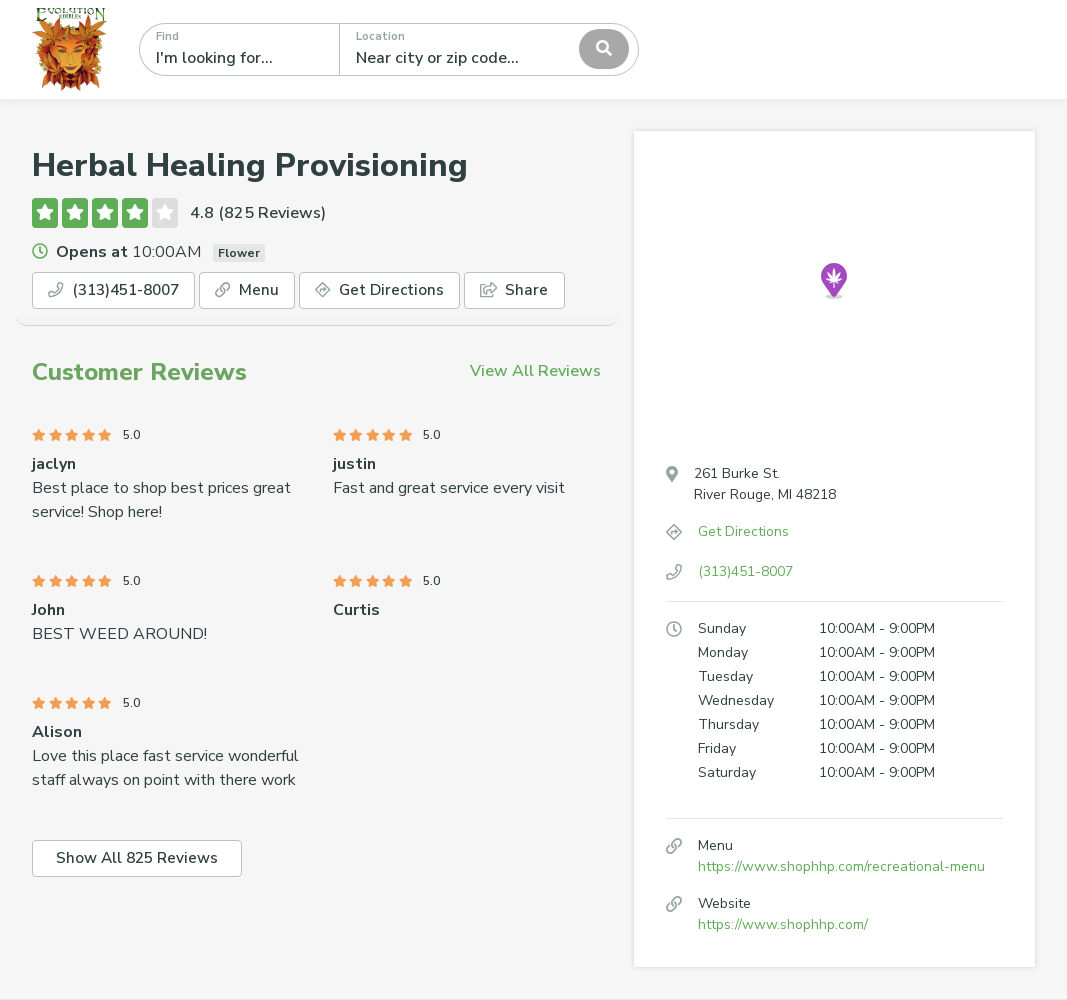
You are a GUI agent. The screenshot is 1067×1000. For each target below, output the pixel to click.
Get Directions (398, 291)
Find (167, 36)
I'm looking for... (214, 58)
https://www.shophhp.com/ (783, 924)
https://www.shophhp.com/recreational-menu (841, 866)
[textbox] (445, 49)
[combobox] (489, 49)
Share (537, 291)
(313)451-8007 (120, 291)
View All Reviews (535, 372)
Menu (261, 291)
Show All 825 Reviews (141, 861)
